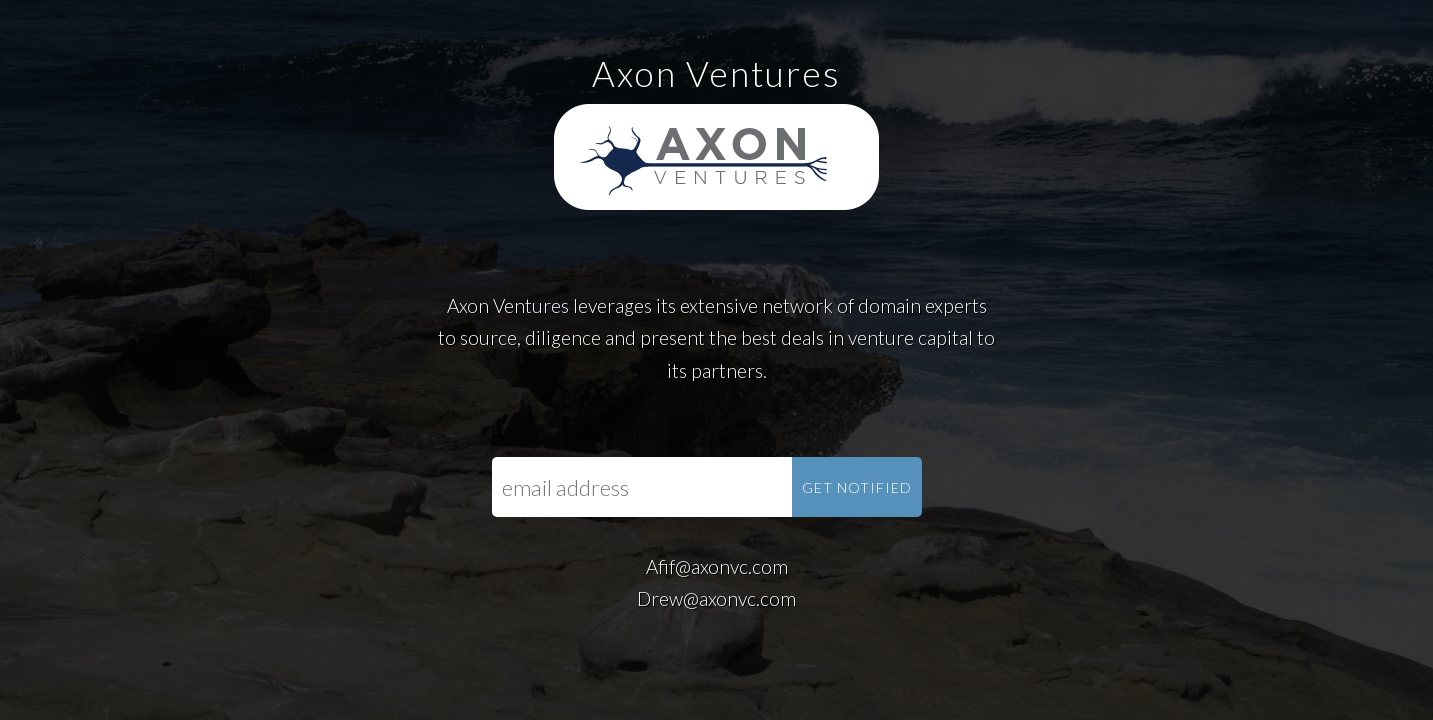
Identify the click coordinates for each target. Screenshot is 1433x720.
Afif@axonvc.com (717, 566)
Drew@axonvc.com (716, 598)
